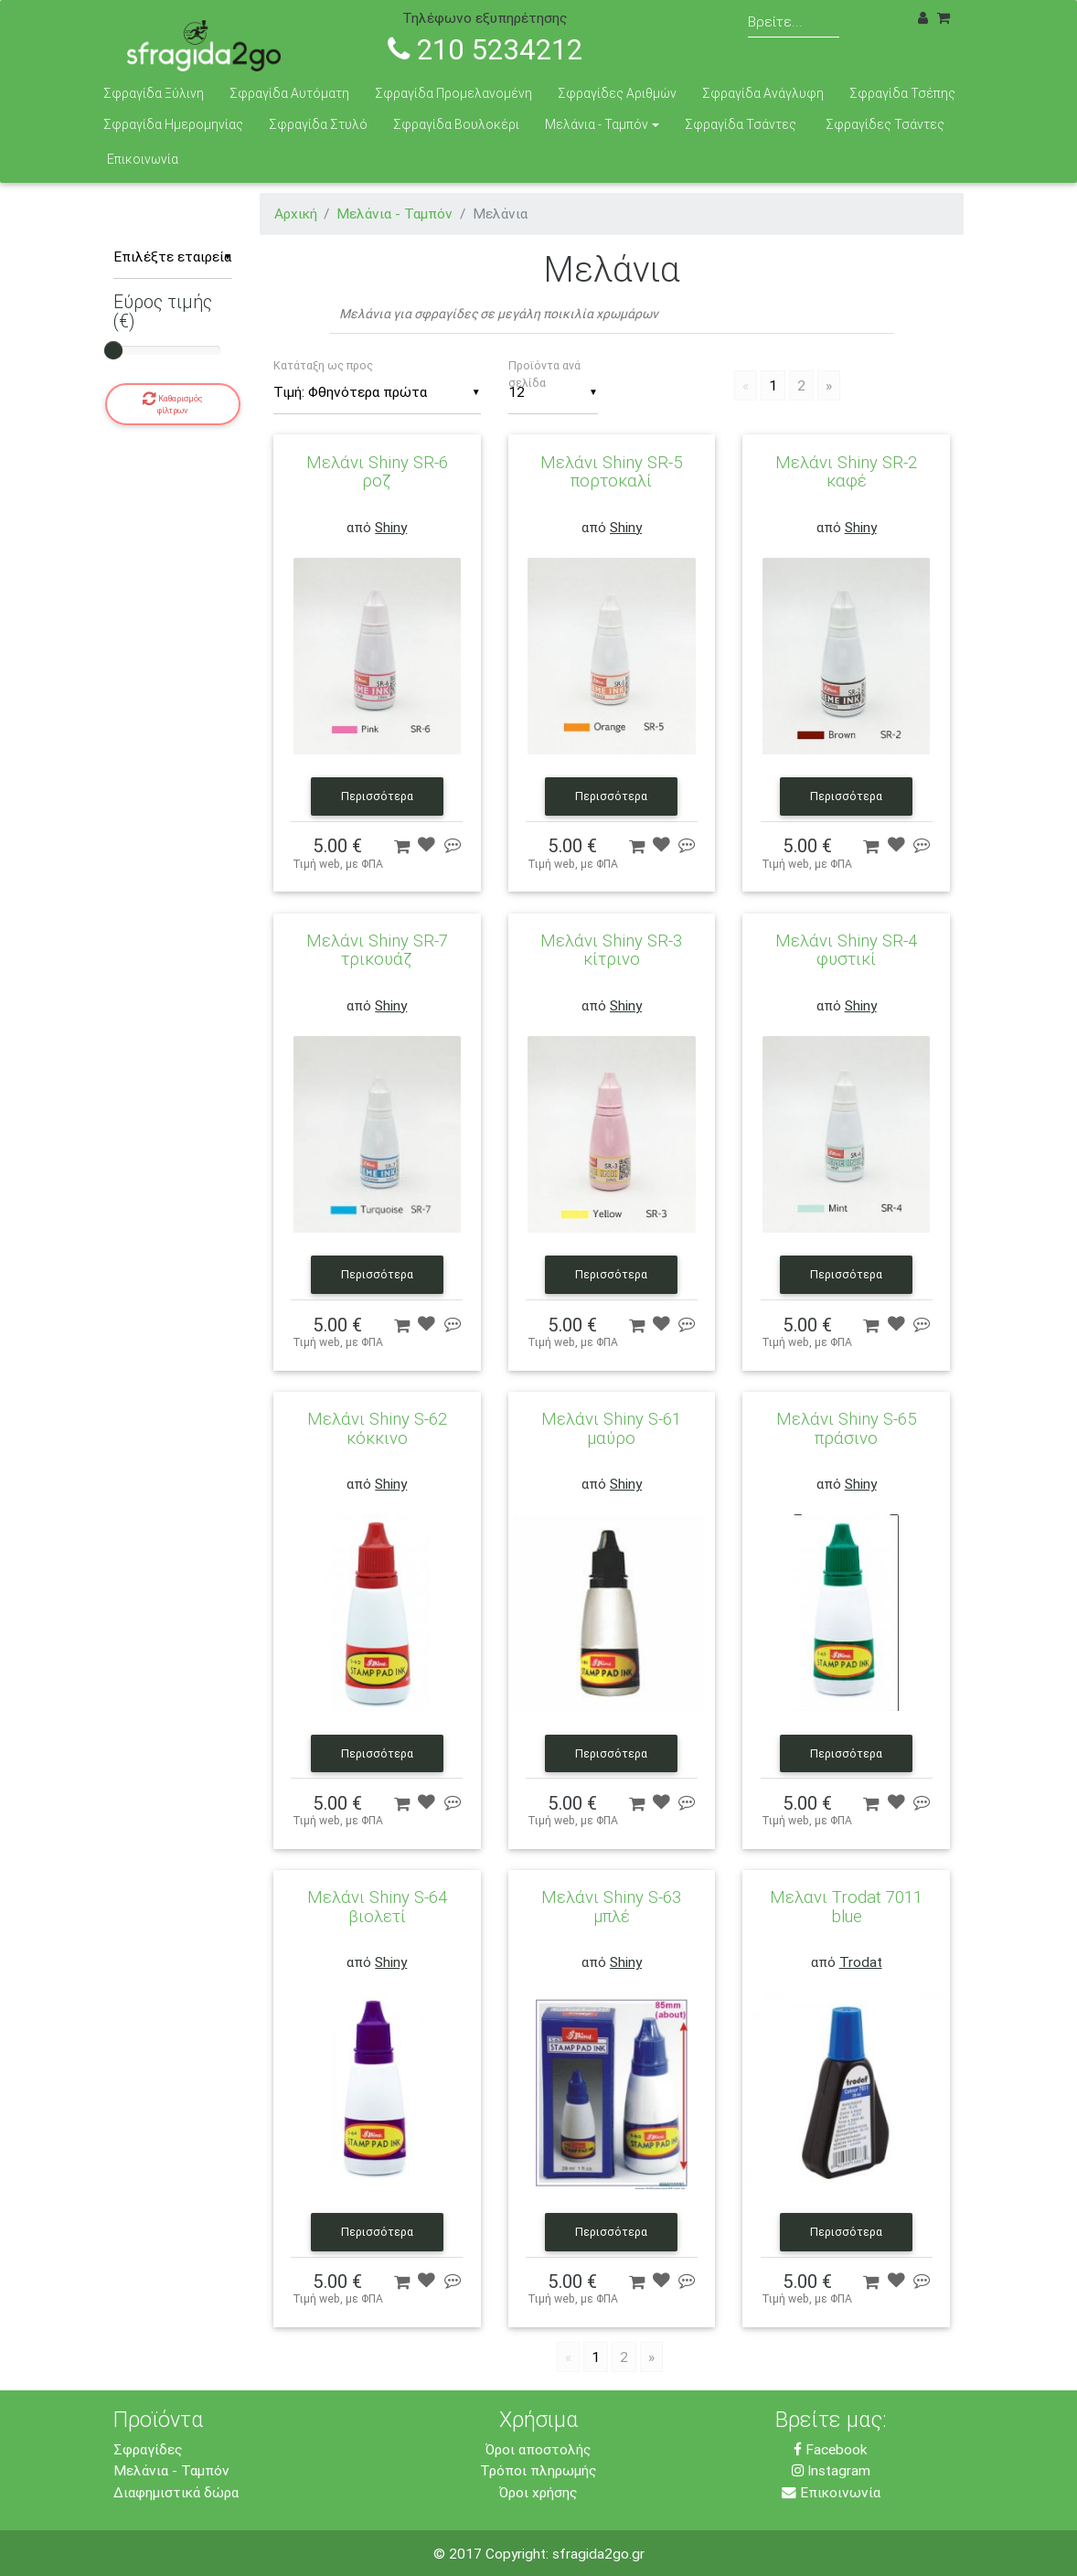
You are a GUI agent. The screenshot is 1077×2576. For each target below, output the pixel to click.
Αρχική (295, 213)
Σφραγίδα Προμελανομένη (453, 93)
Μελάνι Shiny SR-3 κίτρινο (611, 949)
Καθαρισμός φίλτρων (173, 403)
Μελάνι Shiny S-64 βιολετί (377, 1906)
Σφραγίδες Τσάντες (885, 124)
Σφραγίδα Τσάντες (740, 124)
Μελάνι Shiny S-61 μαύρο (611, 1427)
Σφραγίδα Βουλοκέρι (456, 124)
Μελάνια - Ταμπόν (596, 124)
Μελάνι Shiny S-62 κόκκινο (377, 1427)
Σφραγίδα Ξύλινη (153, 93)
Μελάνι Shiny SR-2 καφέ (846, 471)
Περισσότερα (377, 796)
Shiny (391, 527)
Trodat (860, 1961)
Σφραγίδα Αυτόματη (289, 93)
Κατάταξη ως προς (323, 365)
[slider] (113, 350)
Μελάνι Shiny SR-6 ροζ (377, 471)
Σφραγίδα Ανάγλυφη (763, 93)
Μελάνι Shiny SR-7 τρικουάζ (377, 949)
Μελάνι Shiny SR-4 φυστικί (846, 949)
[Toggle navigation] (1040, 25)
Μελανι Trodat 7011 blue (846, 1906)
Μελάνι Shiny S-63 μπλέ (611, 1906)
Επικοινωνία (142, 159)
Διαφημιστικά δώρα (176, 2492)
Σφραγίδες (148, 2449)
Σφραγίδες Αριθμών (617, 93)
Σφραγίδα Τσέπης (902, 93)
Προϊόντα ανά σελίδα (544, 374)
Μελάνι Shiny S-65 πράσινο (846, 1427)
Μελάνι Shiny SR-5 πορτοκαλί (611, 471)
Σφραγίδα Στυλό (318, 124)
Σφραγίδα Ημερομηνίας (173, 124)
